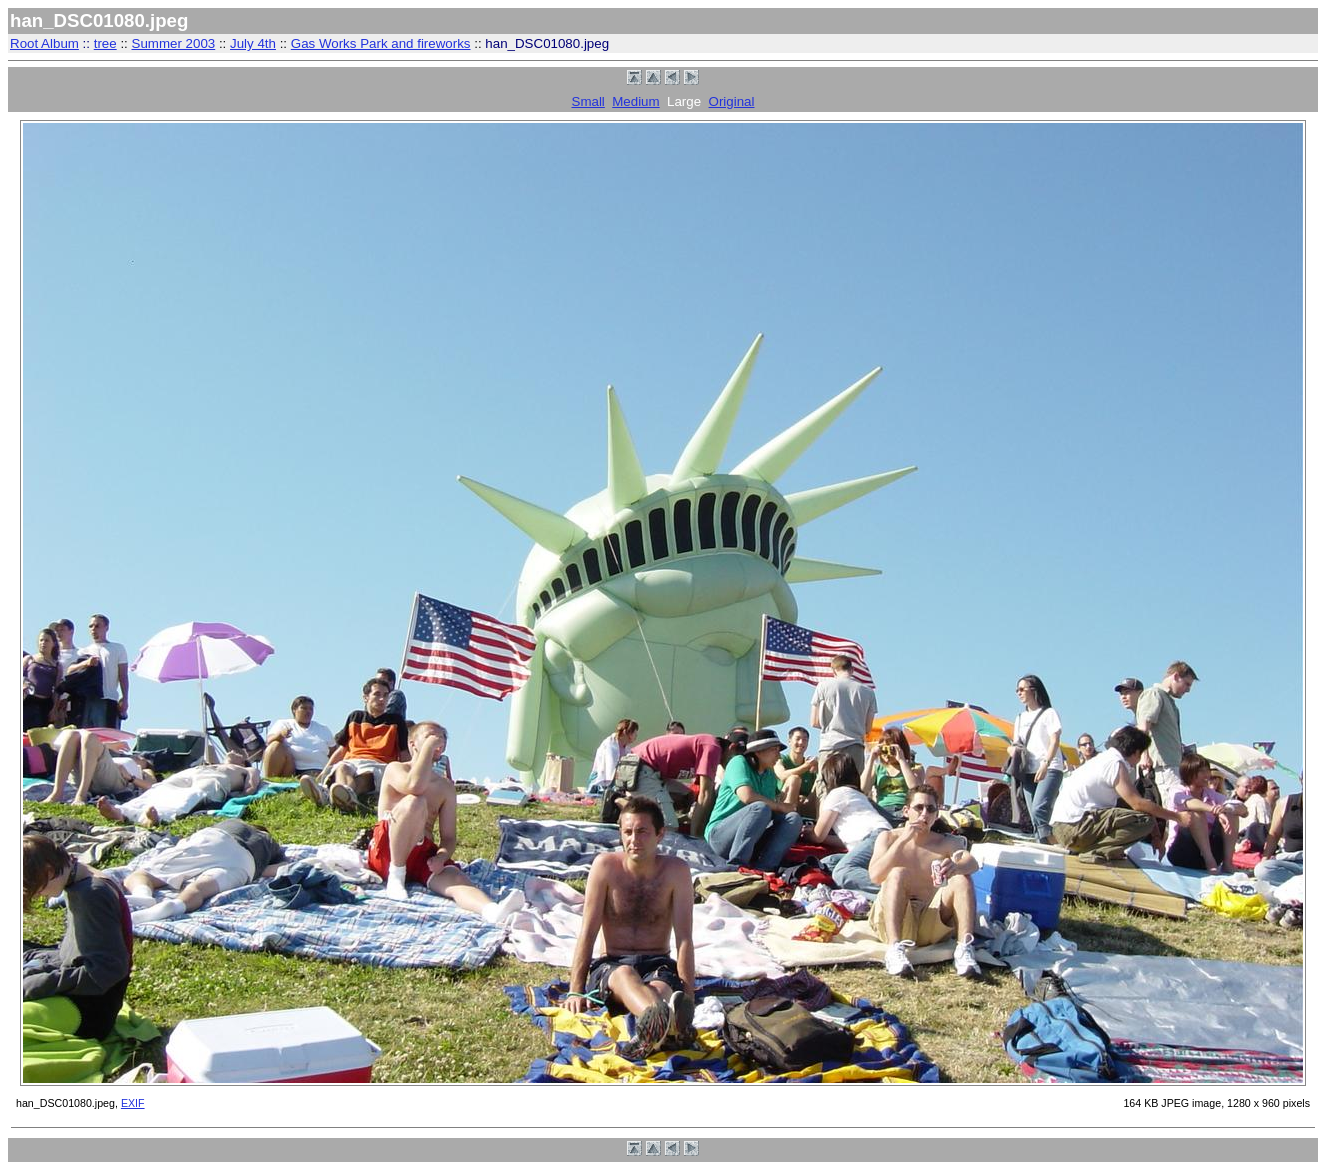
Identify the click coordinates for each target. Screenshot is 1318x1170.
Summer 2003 (174, 43)
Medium (635, 101)
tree (105, 43)
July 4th (253, 43)
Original (732, 101)
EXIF (133, 1103)
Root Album (44, 43)
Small (588, 101)
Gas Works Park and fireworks (381, 43)
